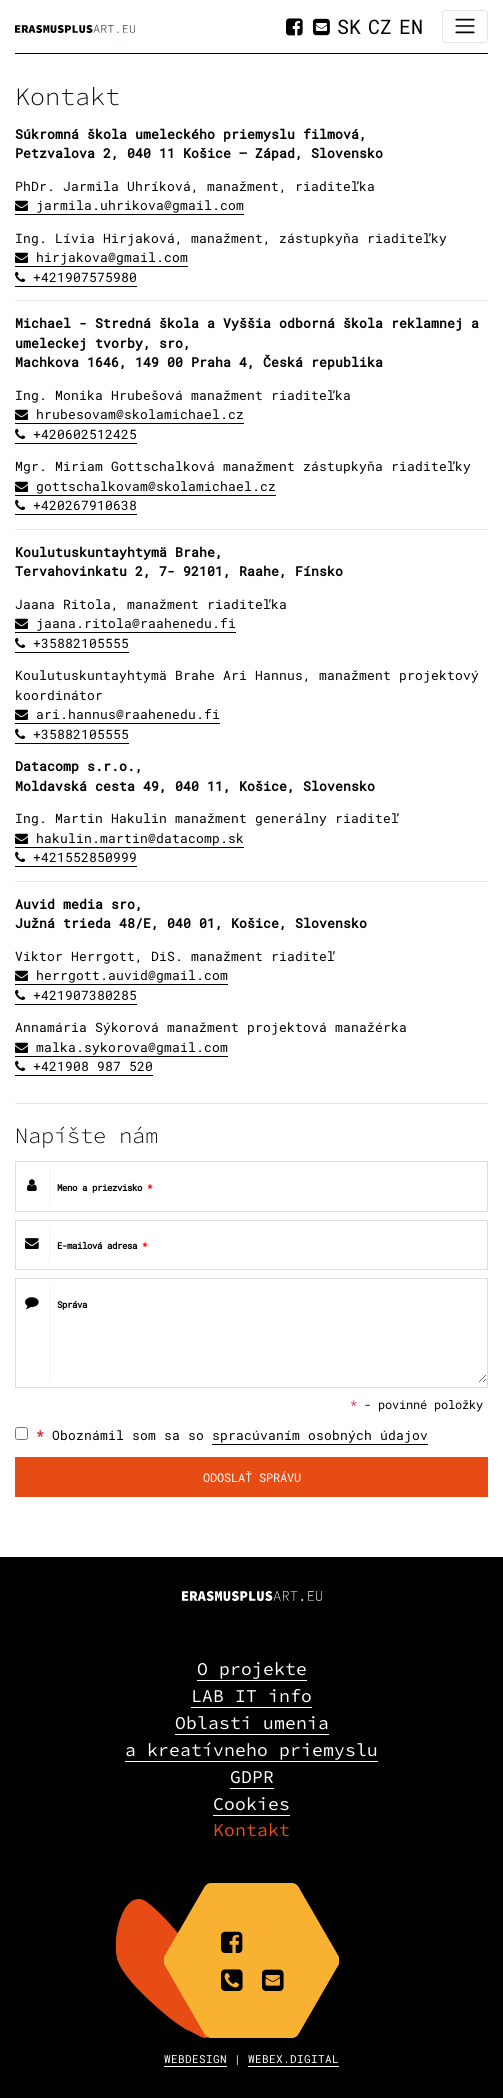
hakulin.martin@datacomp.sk (140, 838)
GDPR (252, 1776)
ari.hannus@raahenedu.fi (128, 714)
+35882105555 (81, 643)
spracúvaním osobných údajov (320, 1435)
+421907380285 (85, 995)
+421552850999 (85, 857)
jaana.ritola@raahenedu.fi (136, 623)
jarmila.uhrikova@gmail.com (140, 205)
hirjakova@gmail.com (112, 257)
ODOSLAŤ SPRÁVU (252, 1477)
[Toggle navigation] (465, 26)
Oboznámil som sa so (221, 1435)
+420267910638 (85, 505)
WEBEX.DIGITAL (293, 2058)
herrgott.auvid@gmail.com (132, 975)
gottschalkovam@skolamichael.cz (156, 486)
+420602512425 (85, 434)
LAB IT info (251, 1695)
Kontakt (251, 1829)
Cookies (251, 1803)
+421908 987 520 (93, 1066)
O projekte (252, 1668)
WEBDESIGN (195, 2058)
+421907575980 (85, 277)
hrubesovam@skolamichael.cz (140, 414)
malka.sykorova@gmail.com (132, 1047)
